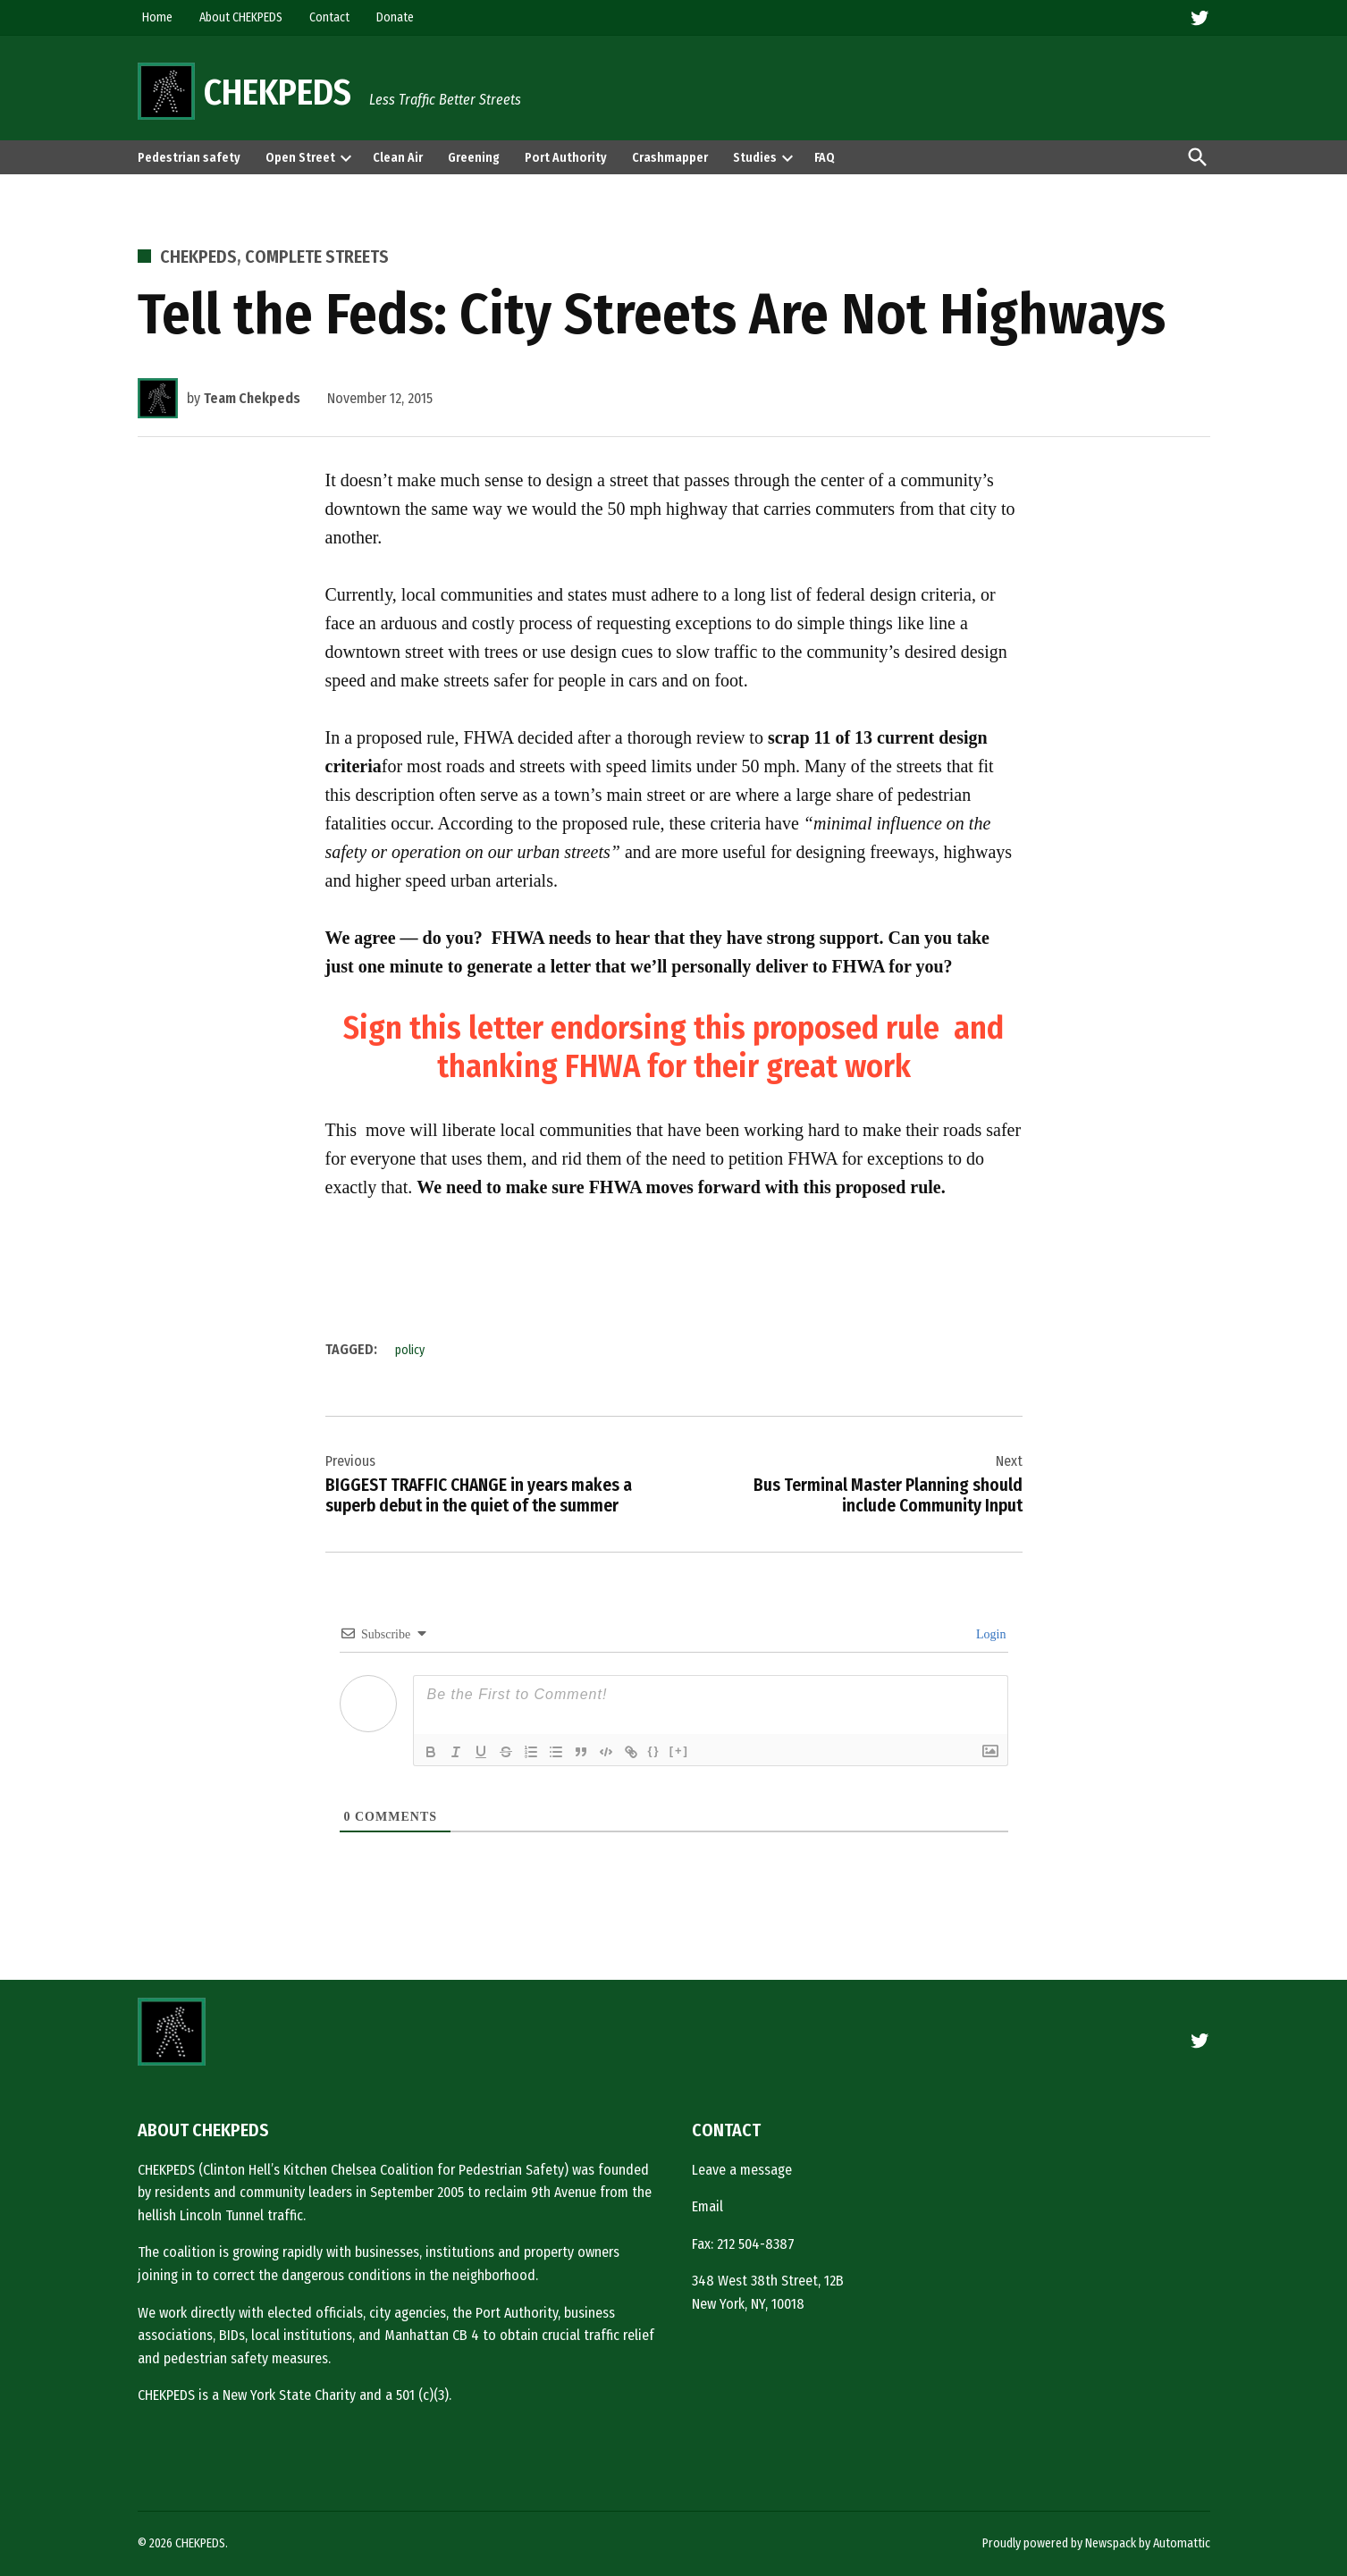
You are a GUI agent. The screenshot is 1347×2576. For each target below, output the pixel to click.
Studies (755, 157)
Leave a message (742, 2169)
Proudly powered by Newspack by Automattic (1096, 2543)
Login (989, 1634)
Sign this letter (443, 1028)
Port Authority (566, 157)
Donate (395, 17)
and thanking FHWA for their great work (721, 1047)
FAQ (824, 157)
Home (157, 17)
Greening (474, 157)
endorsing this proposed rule (741, 1028)
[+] (679, 1750)
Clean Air (398, 157)
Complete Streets (317, 256)
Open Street (300, 157)
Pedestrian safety (189, 157)
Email (707, 2206)
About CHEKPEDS (240, 17)
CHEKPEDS (277, 93)
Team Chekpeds (252, 398)
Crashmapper (670, 157)
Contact (329, 17)
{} (654, 1750)
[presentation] (346, 157)
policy (410, 1350)
